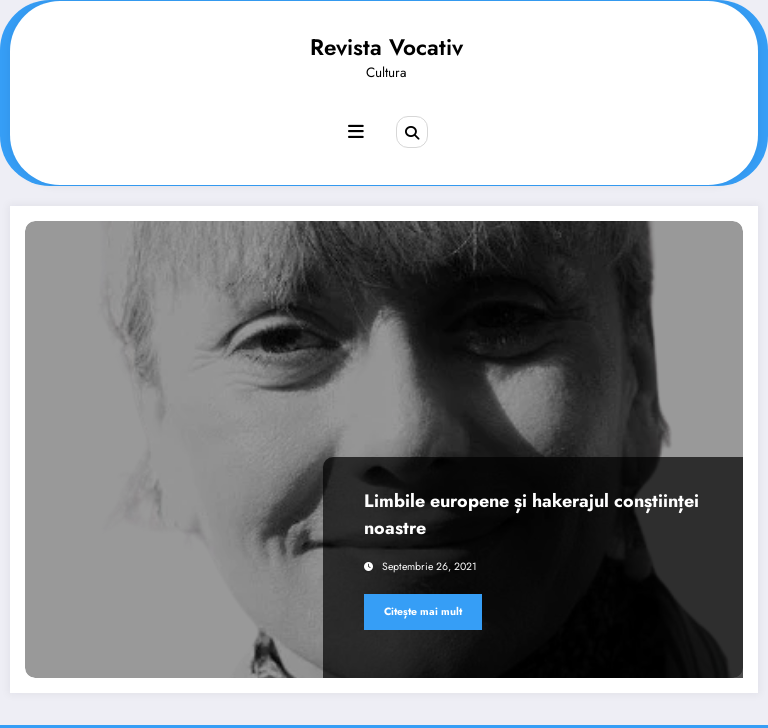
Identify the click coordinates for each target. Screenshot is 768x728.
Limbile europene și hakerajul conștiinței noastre (531, 514)
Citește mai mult (423, 611)
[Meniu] (356, 132)
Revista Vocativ (386, 47)
